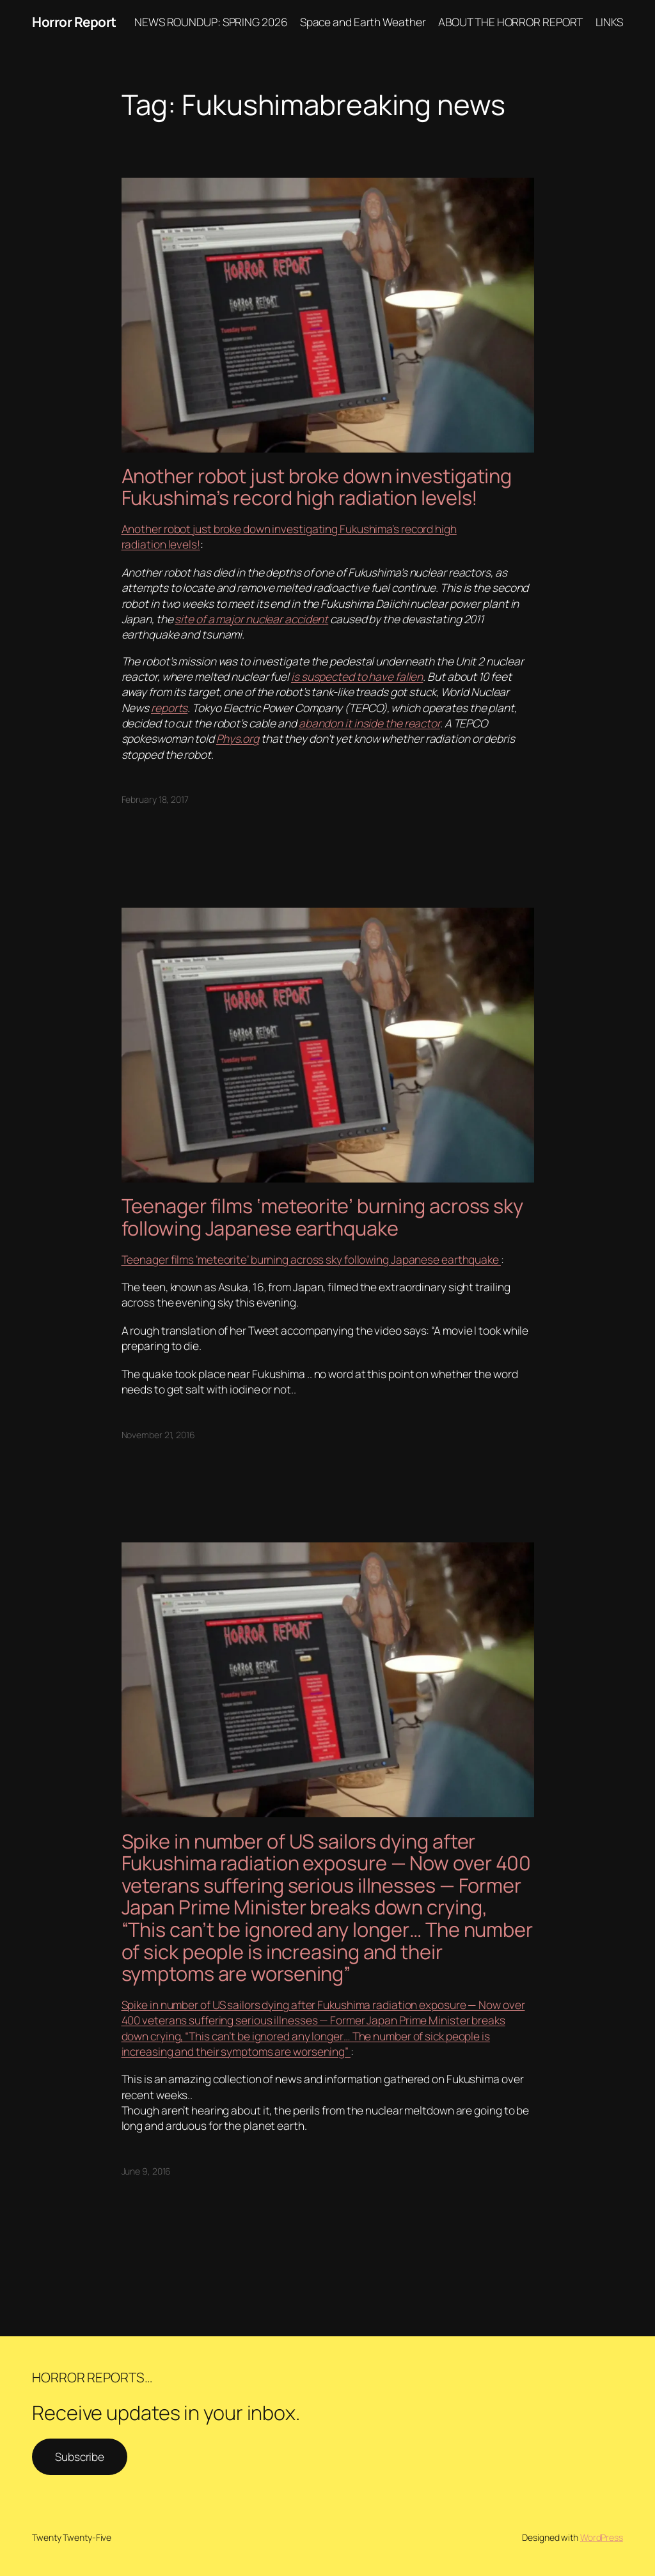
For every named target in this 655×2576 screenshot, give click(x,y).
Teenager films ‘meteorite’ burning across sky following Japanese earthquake (323, 1217)
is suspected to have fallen (357, 676)
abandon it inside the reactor (369, 723)
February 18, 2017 (155, 799)
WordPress (601, 2537)
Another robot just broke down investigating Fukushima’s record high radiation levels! (317, 487)
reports (169, 707)
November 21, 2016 (158, 1435)
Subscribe (79, 2456)
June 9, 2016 (146, 2171)
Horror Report (74, 22)
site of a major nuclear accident (251, 618)
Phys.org (237, 738)
